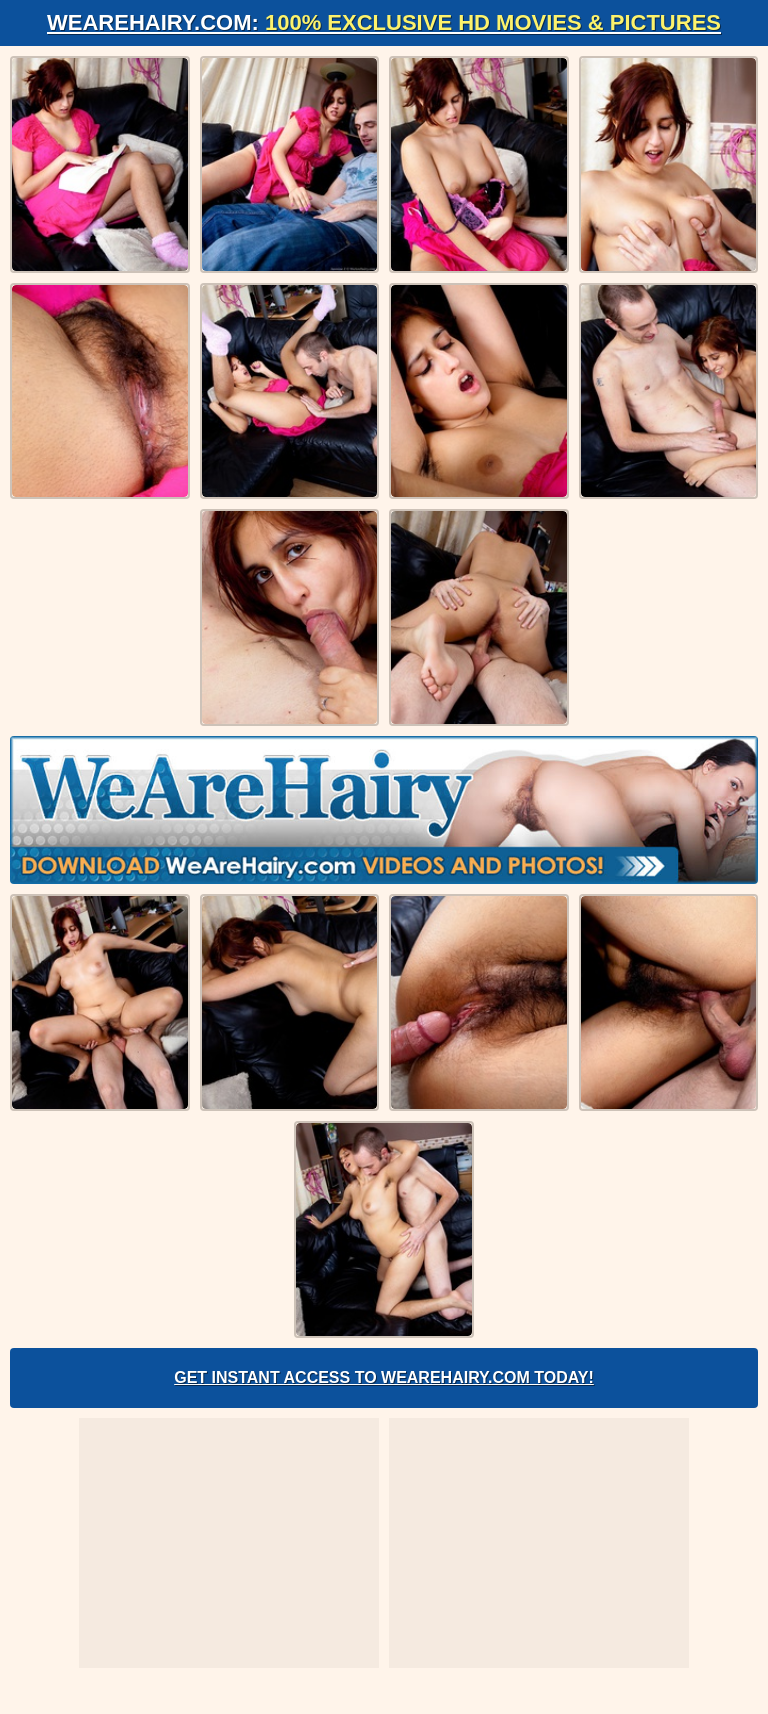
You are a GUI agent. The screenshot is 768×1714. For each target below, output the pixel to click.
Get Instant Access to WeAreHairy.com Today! (384, 1377)
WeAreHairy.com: (384, 22)
